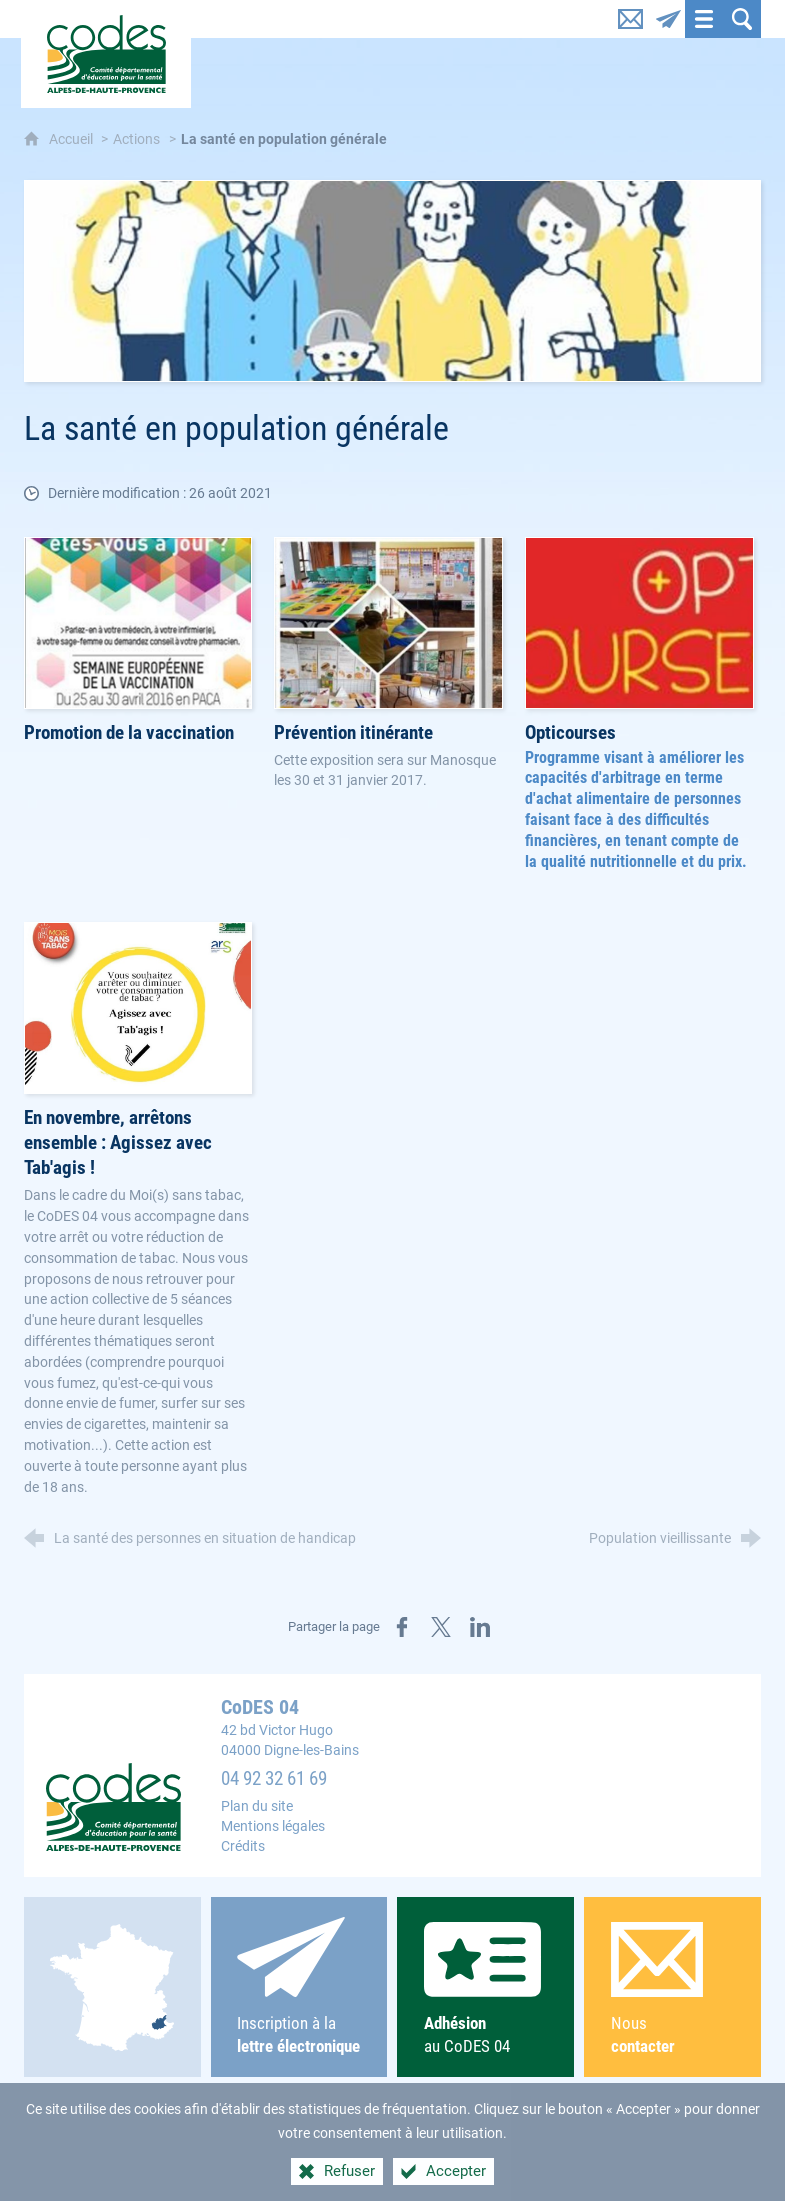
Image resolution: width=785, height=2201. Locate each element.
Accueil (72, 139)
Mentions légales (273, 1826)
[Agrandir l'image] (393, 281)
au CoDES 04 (486, 1988)
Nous (673, 1989)
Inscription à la (299, 1987)
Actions (136, 139)
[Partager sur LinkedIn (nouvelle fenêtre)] (480, 1627)
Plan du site (257, 1806)
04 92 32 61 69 (274, 1779)
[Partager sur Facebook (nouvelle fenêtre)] (402, 1627)
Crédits (243, 1846)
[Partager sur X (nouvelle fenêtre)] (441, 1627)
